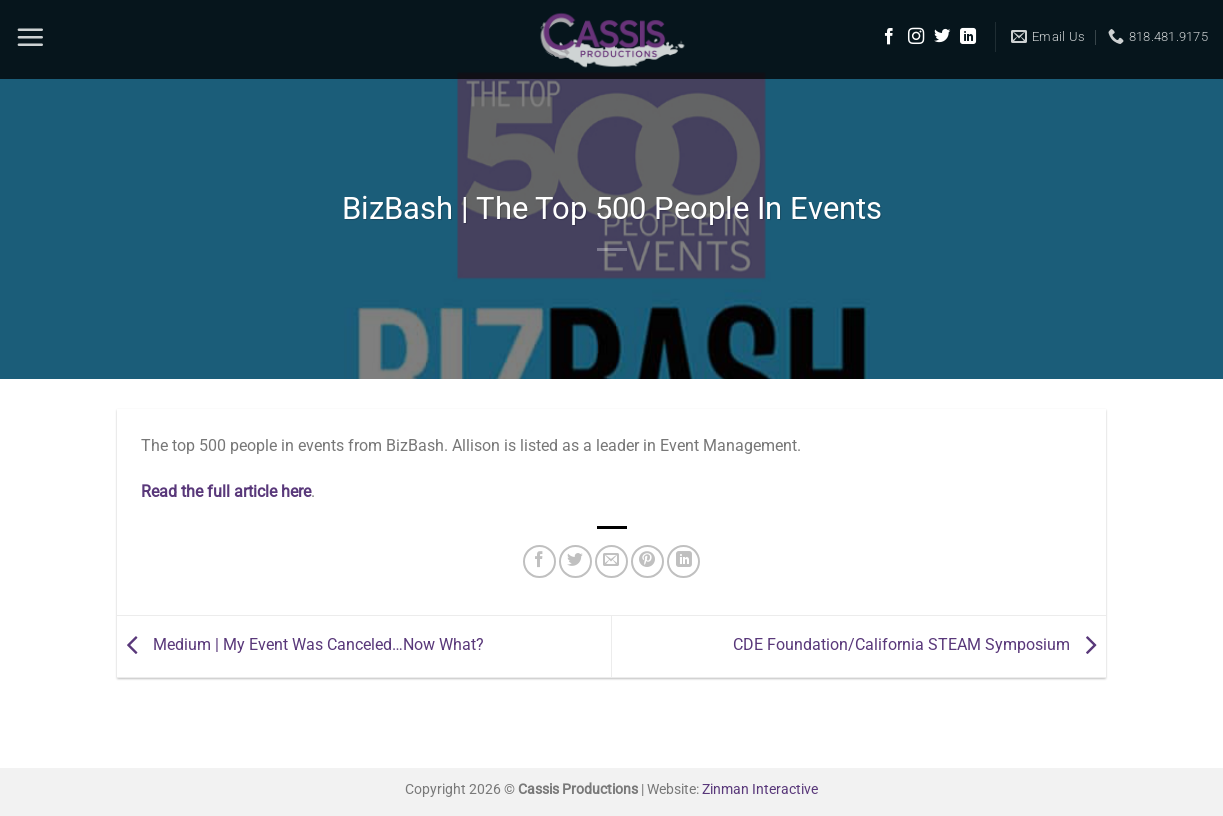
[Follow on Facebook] (889, 37)
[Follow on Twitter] (942, 37)
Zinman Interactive (760, 789)
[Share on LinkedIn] (683, 561)
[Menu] (30, 37)
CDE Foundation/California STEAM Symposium (919, 645)
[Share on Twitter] (575, 561)
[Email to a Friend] (611, 561)
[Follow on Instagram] (916, 37)
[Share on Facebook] (539, 561)
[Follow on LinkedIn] (968, 37)
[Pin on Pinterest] (647, 561)
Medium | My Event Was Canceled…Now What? (300, 645)
